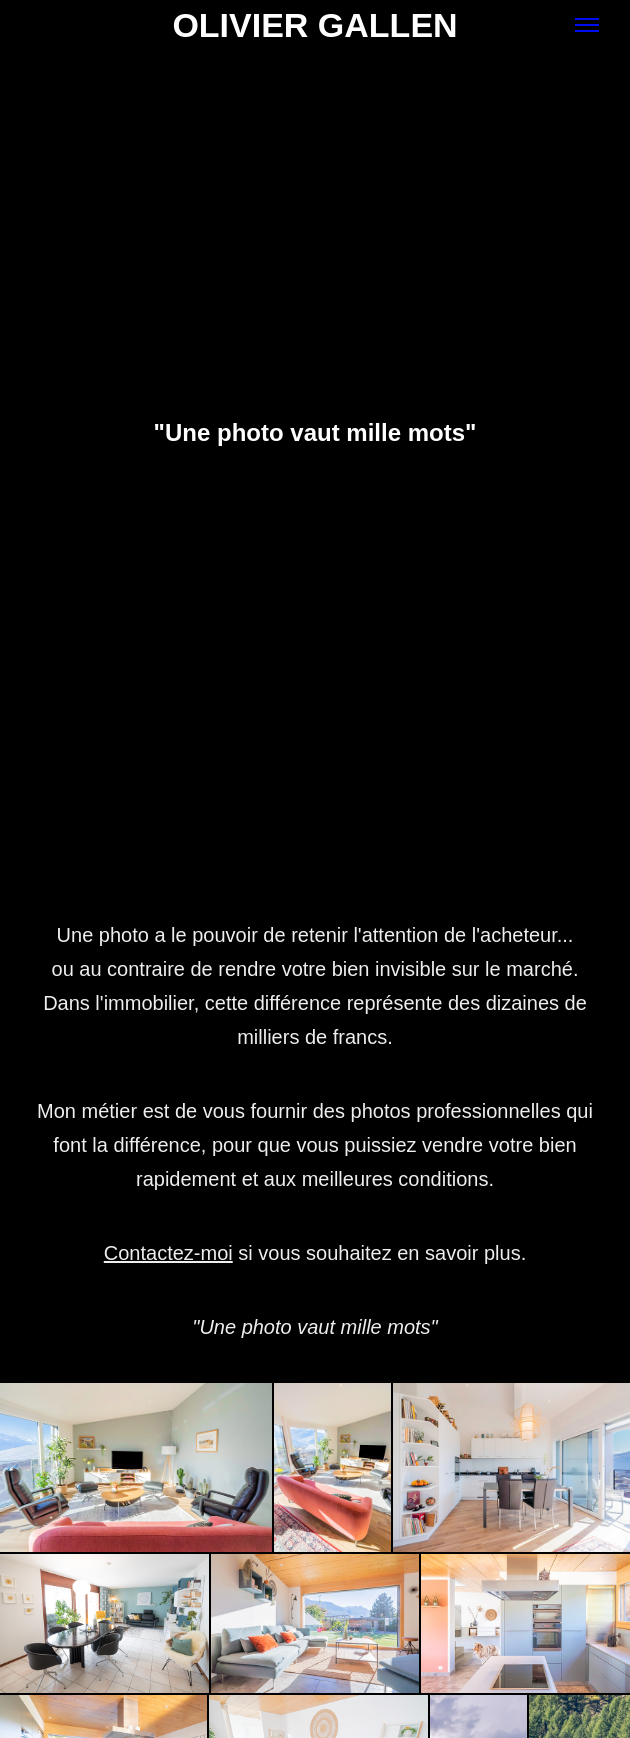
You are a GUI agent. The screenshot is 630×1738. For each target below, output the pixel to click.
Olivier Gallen (314, 25)
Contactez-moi (168, 1253)
